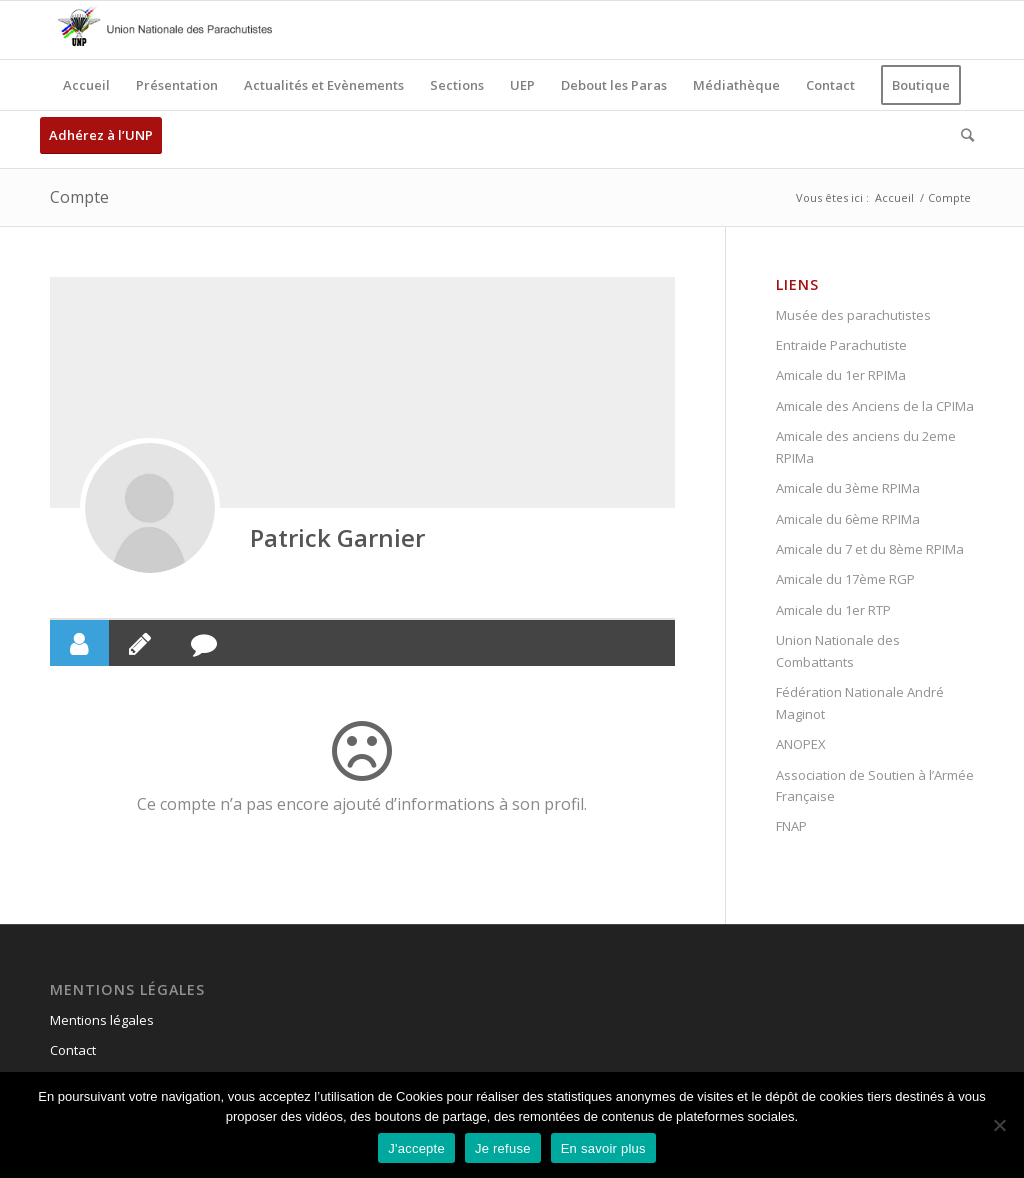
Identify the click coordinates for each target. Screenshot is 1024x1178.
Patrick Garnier (337, 537)
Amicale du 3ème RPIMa (848, 488)
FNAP (791, 826)
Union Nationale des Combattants (838, 650)
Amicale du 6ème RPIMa (848, 519)
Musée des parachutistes (853, 315)
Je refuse (503, 1148)
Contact (73, 1050)
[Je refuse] (999, 1125)
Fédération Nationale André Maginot (860, 702)
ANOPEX (801, 744)
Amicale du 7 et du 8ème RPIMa (870, 549)
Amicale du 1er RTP (833, 610)
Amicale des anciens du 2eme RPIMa (866, 446)
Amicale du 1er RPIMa (841, 375)
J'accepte (416, 1148)
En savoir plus (603, 1148)
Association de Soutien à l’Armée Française (875, 785)
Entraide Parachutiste (841, 345)
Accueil (894, 197)
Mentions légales (102, 1020)
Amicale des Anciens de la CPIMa (875, 406)
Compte (79, 197)
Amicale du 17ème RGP (845, 579)
